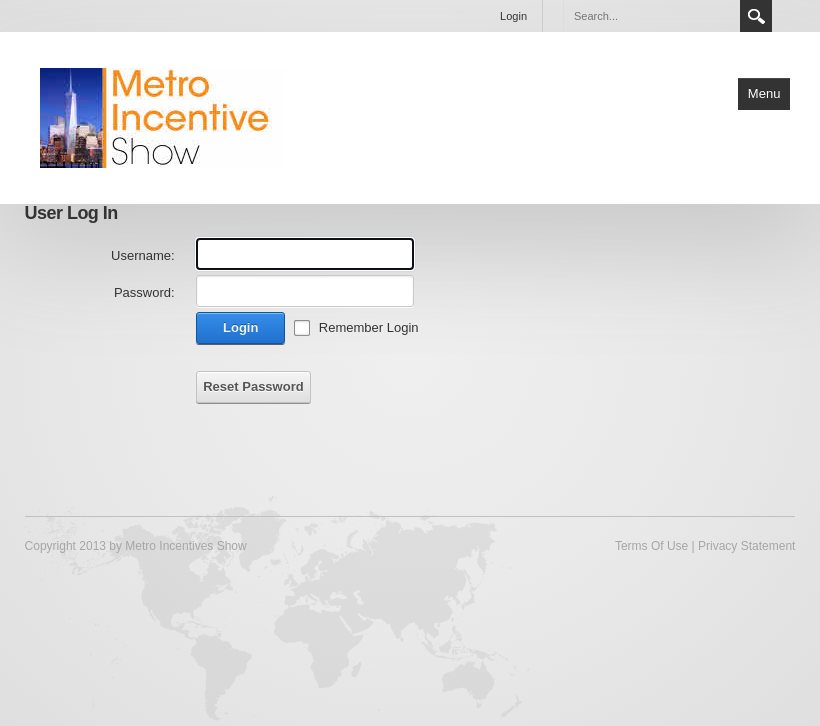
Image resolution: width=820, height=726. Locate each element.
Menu (764, 93)
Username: (143, 255)
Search (756, 16)
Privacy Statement (746, 546)
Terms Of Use (651, 546)
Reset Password (253, 386)
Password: (144, 292)
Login (513, 16)
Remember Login (369, 327)
